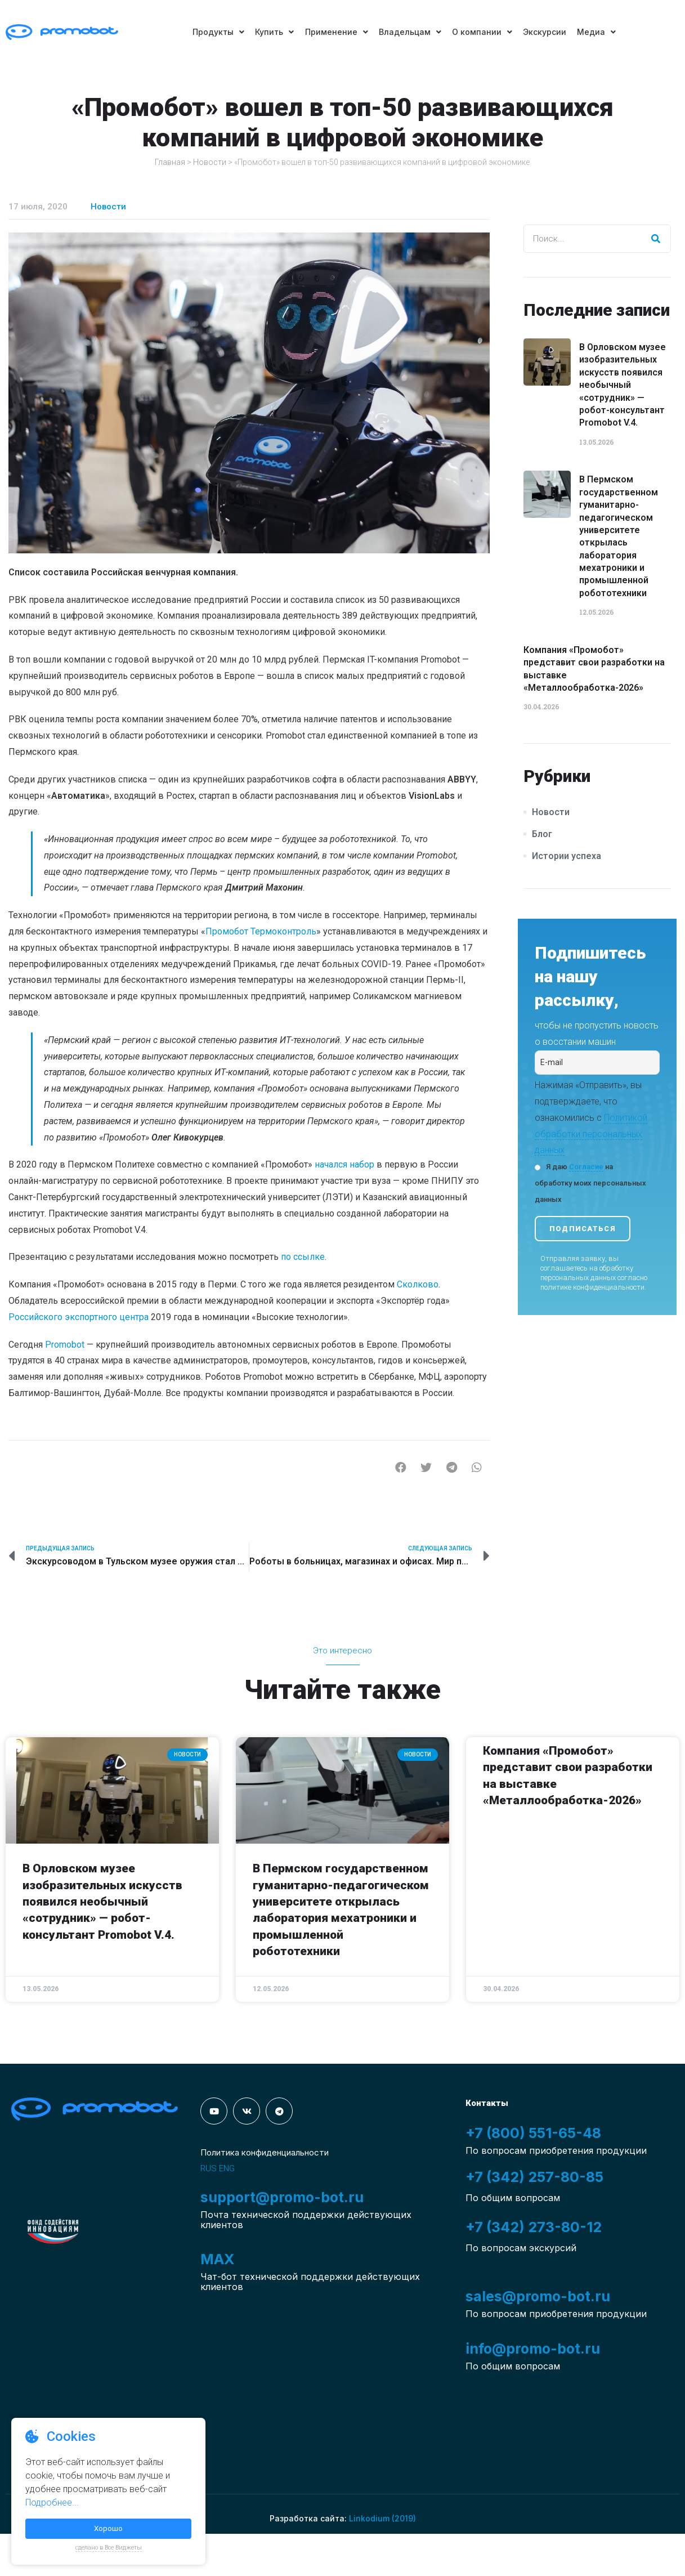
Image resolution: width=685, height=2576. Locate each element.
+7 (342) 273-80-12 (533, 2227)
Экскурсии (545, 32)
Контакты (486, 2103)
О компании (483, 32)
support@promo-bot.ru (282, 2197)
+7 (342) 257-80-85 (534, 2176)
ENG (227, 2168)
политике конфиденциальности (592, 1287)
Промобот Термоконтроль (260, 931)
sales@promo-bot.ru (537, 2296)
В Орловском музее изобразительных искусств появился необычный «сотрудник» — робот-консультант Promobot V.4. (622, 385)
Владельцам (410, 32)
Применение (336, 32)
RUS (208, 2168)
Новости (209, 162)
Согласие (586, 1166)
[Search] (656, 238)
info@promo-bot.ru (532, 2348)
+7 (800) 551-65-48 (533, 2133)
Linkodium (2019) (382, 2518)
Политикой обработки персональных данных (591, 1134)
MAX (217, 2259)
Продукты (217, 32)
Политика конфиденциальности (264, 2152)
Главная (170, 162)
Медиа (598, 32)
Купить (273, 32)
